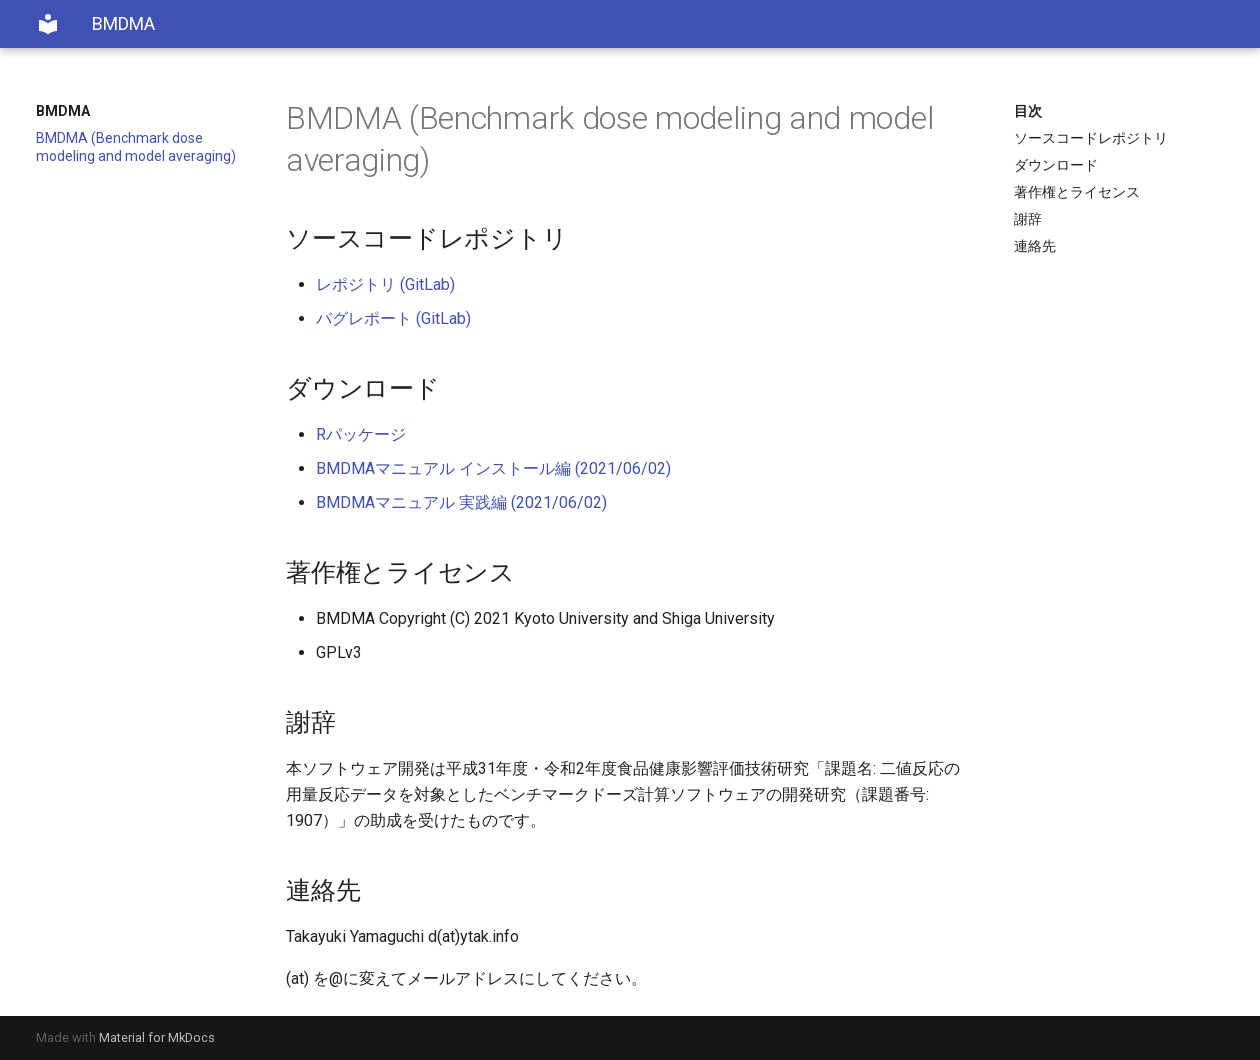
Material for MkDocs (157, 1037)
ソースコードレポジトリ (1091, 138)
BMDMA (63, 111)
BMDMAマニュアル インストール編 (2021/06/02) (493, 468)
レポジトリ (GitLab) (385, 284)
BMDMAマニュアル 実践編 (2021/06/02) (461, 502)
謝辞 (1028, 219)
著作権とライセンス (1077, 192)
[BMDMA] (48, 24)
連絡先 (1035, 246)
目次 (1028, 111)
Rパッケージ (361, 434)
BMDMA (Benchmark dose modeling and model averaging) (136, 147)
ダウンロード (1056, 165)
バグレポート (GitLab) (393, 318)
